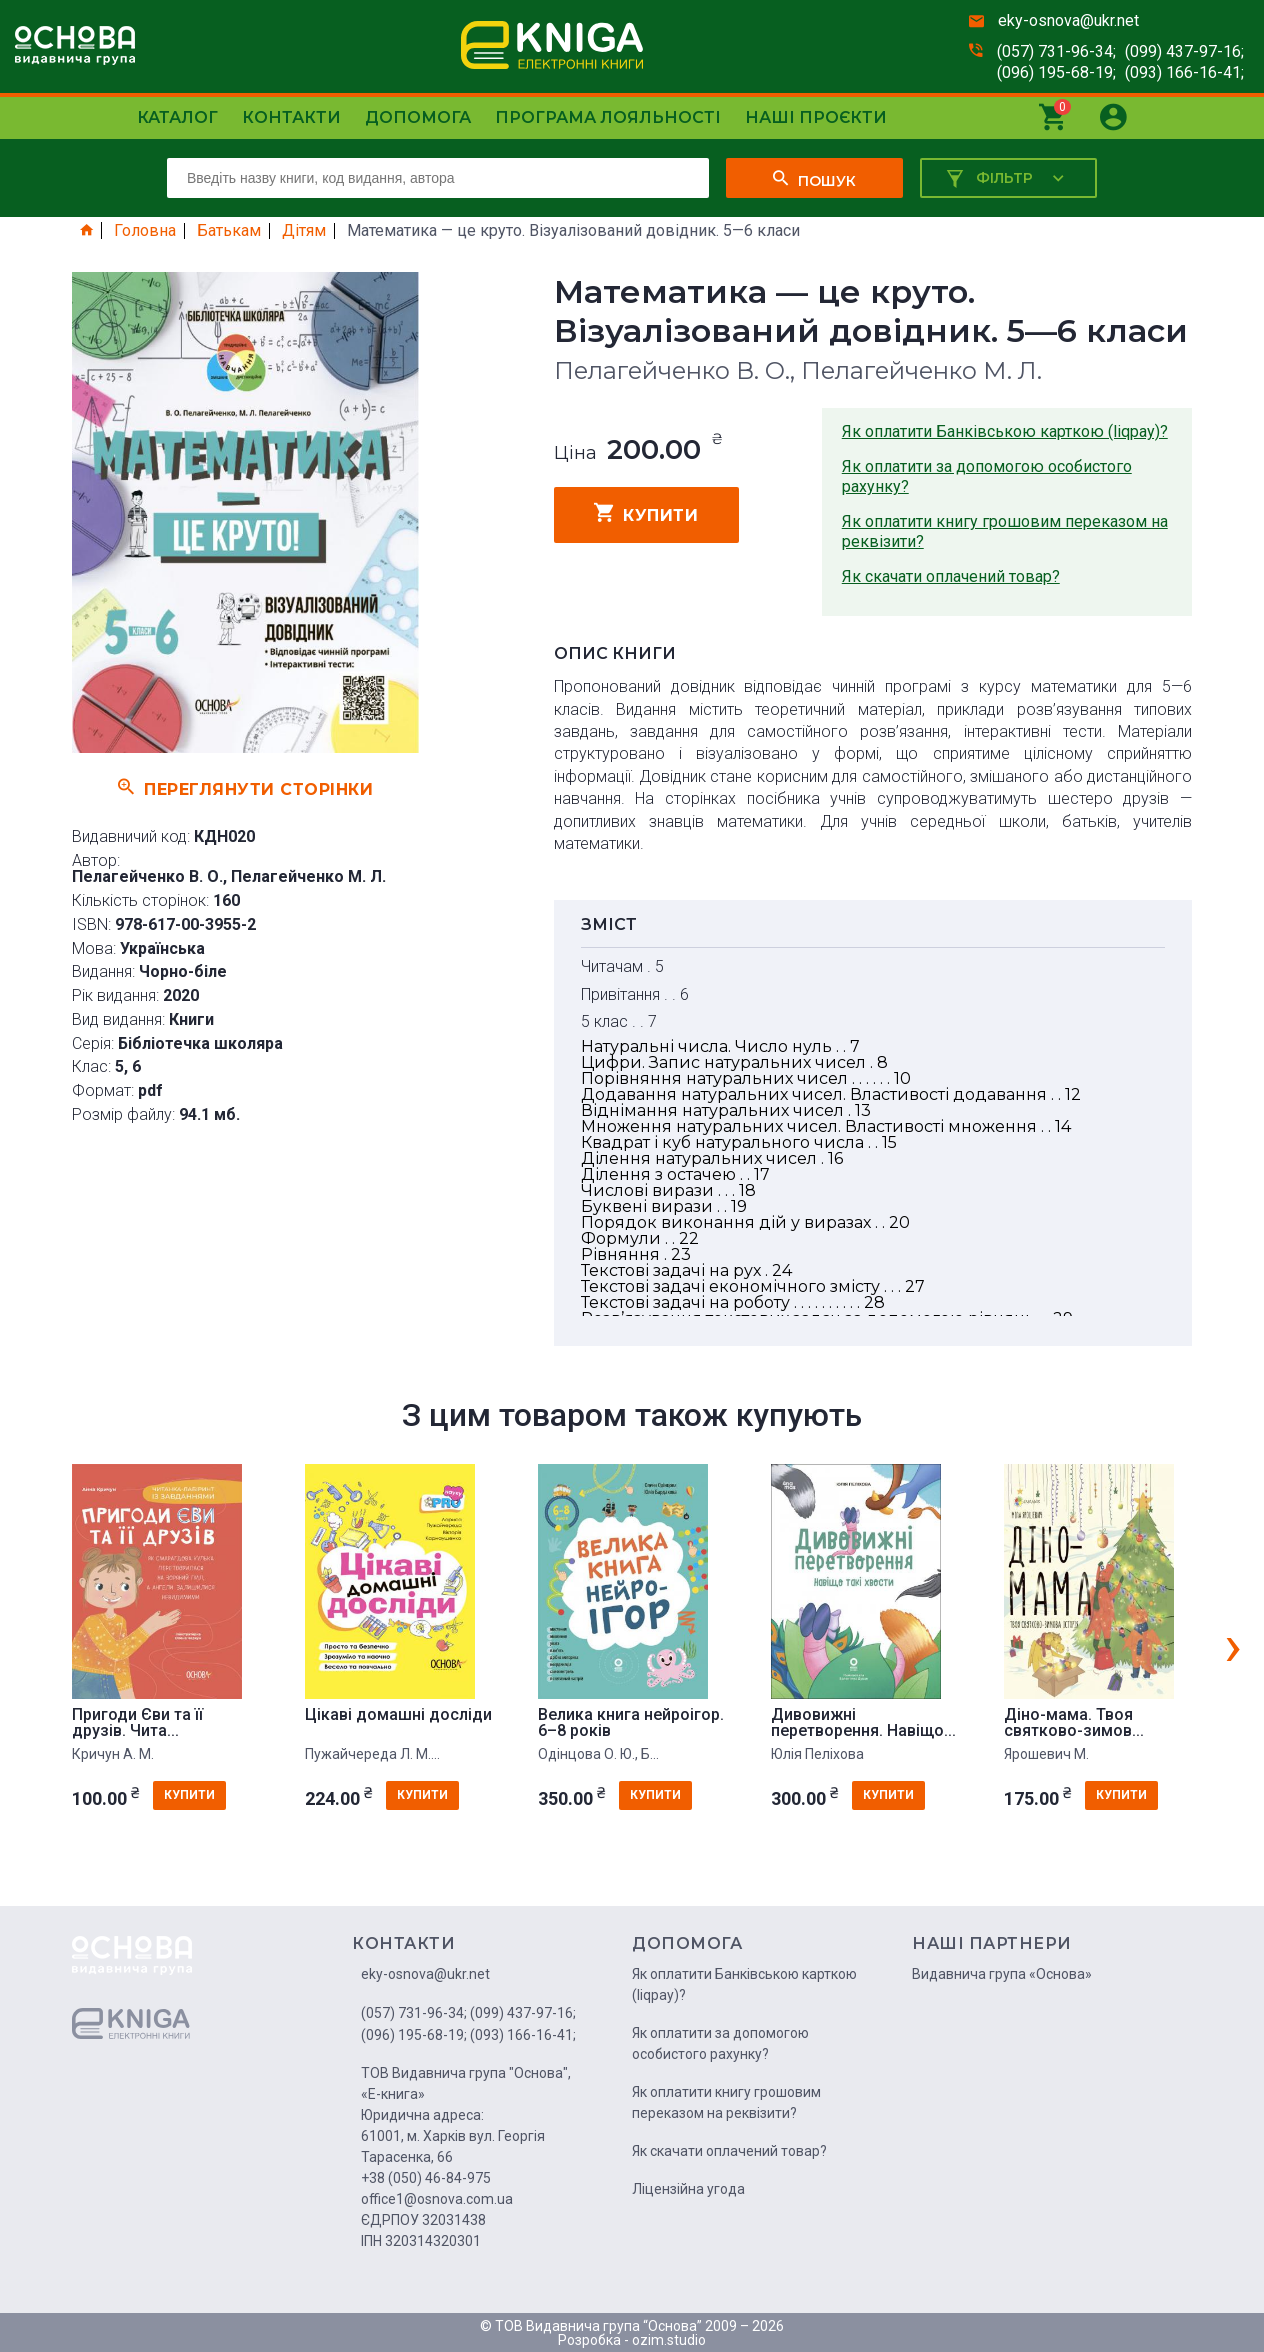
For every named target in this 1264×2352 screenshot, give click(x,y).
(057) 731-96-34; (1056, 51)
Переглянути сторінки (246, 787)
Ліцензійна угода (688, 2189)
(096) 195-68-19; (1056, 72)
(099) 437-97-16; (1184, 51)
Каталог (177, 117)
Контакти (291, 117)
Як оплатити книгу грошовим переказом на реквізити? (1005, 531)
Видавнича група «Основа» (1002, 1974)
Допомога (418, 117)
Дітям (304, 231)
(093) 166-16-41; (1184, 72)
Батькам (229, 231)
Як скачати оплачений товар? (951, 576)
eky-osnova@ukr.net (1068, 20)
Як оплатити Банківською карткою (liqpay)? (1005, 431)
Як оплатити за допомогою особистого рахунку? (987, 476)
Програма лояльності (608, 117)
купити (646, 513)
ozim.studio (669, 2340)
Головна (145, 231)
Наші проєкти (816, 117)
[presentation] (1233, 1645)
